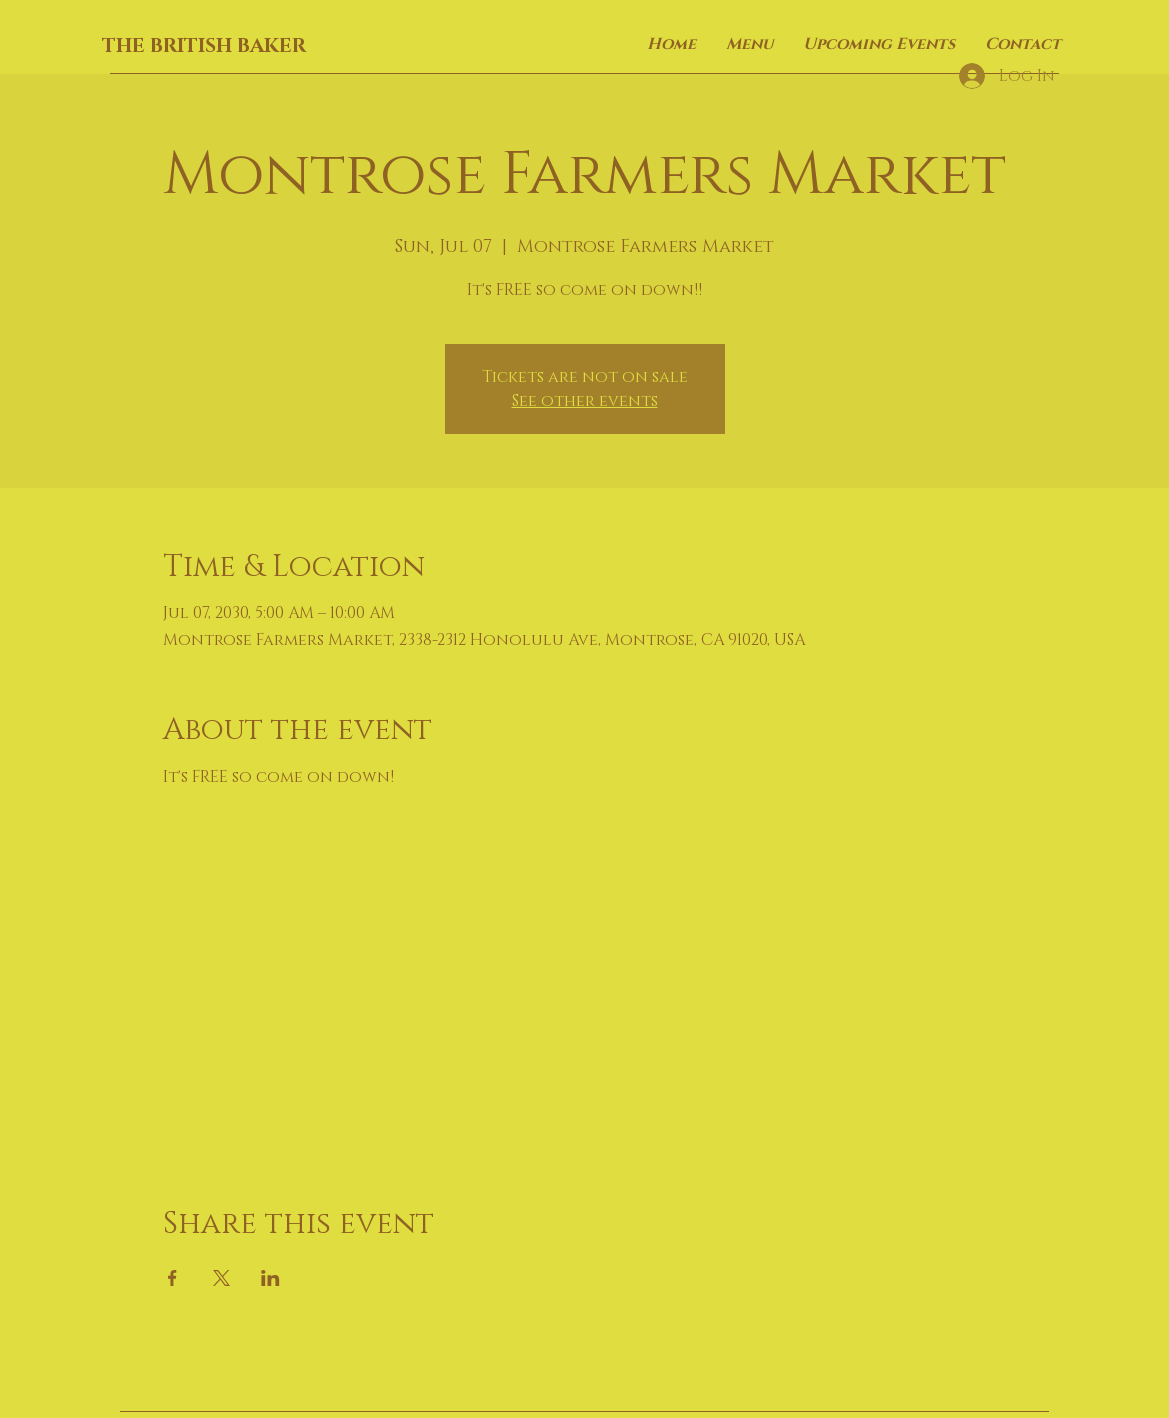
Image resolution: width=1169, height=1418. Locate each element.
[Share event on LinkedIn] (270, 1278)
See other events (585, 401)
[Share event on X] (221, 1278)
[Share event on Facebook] (172, 1278)
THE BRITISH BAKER (204, 46)
